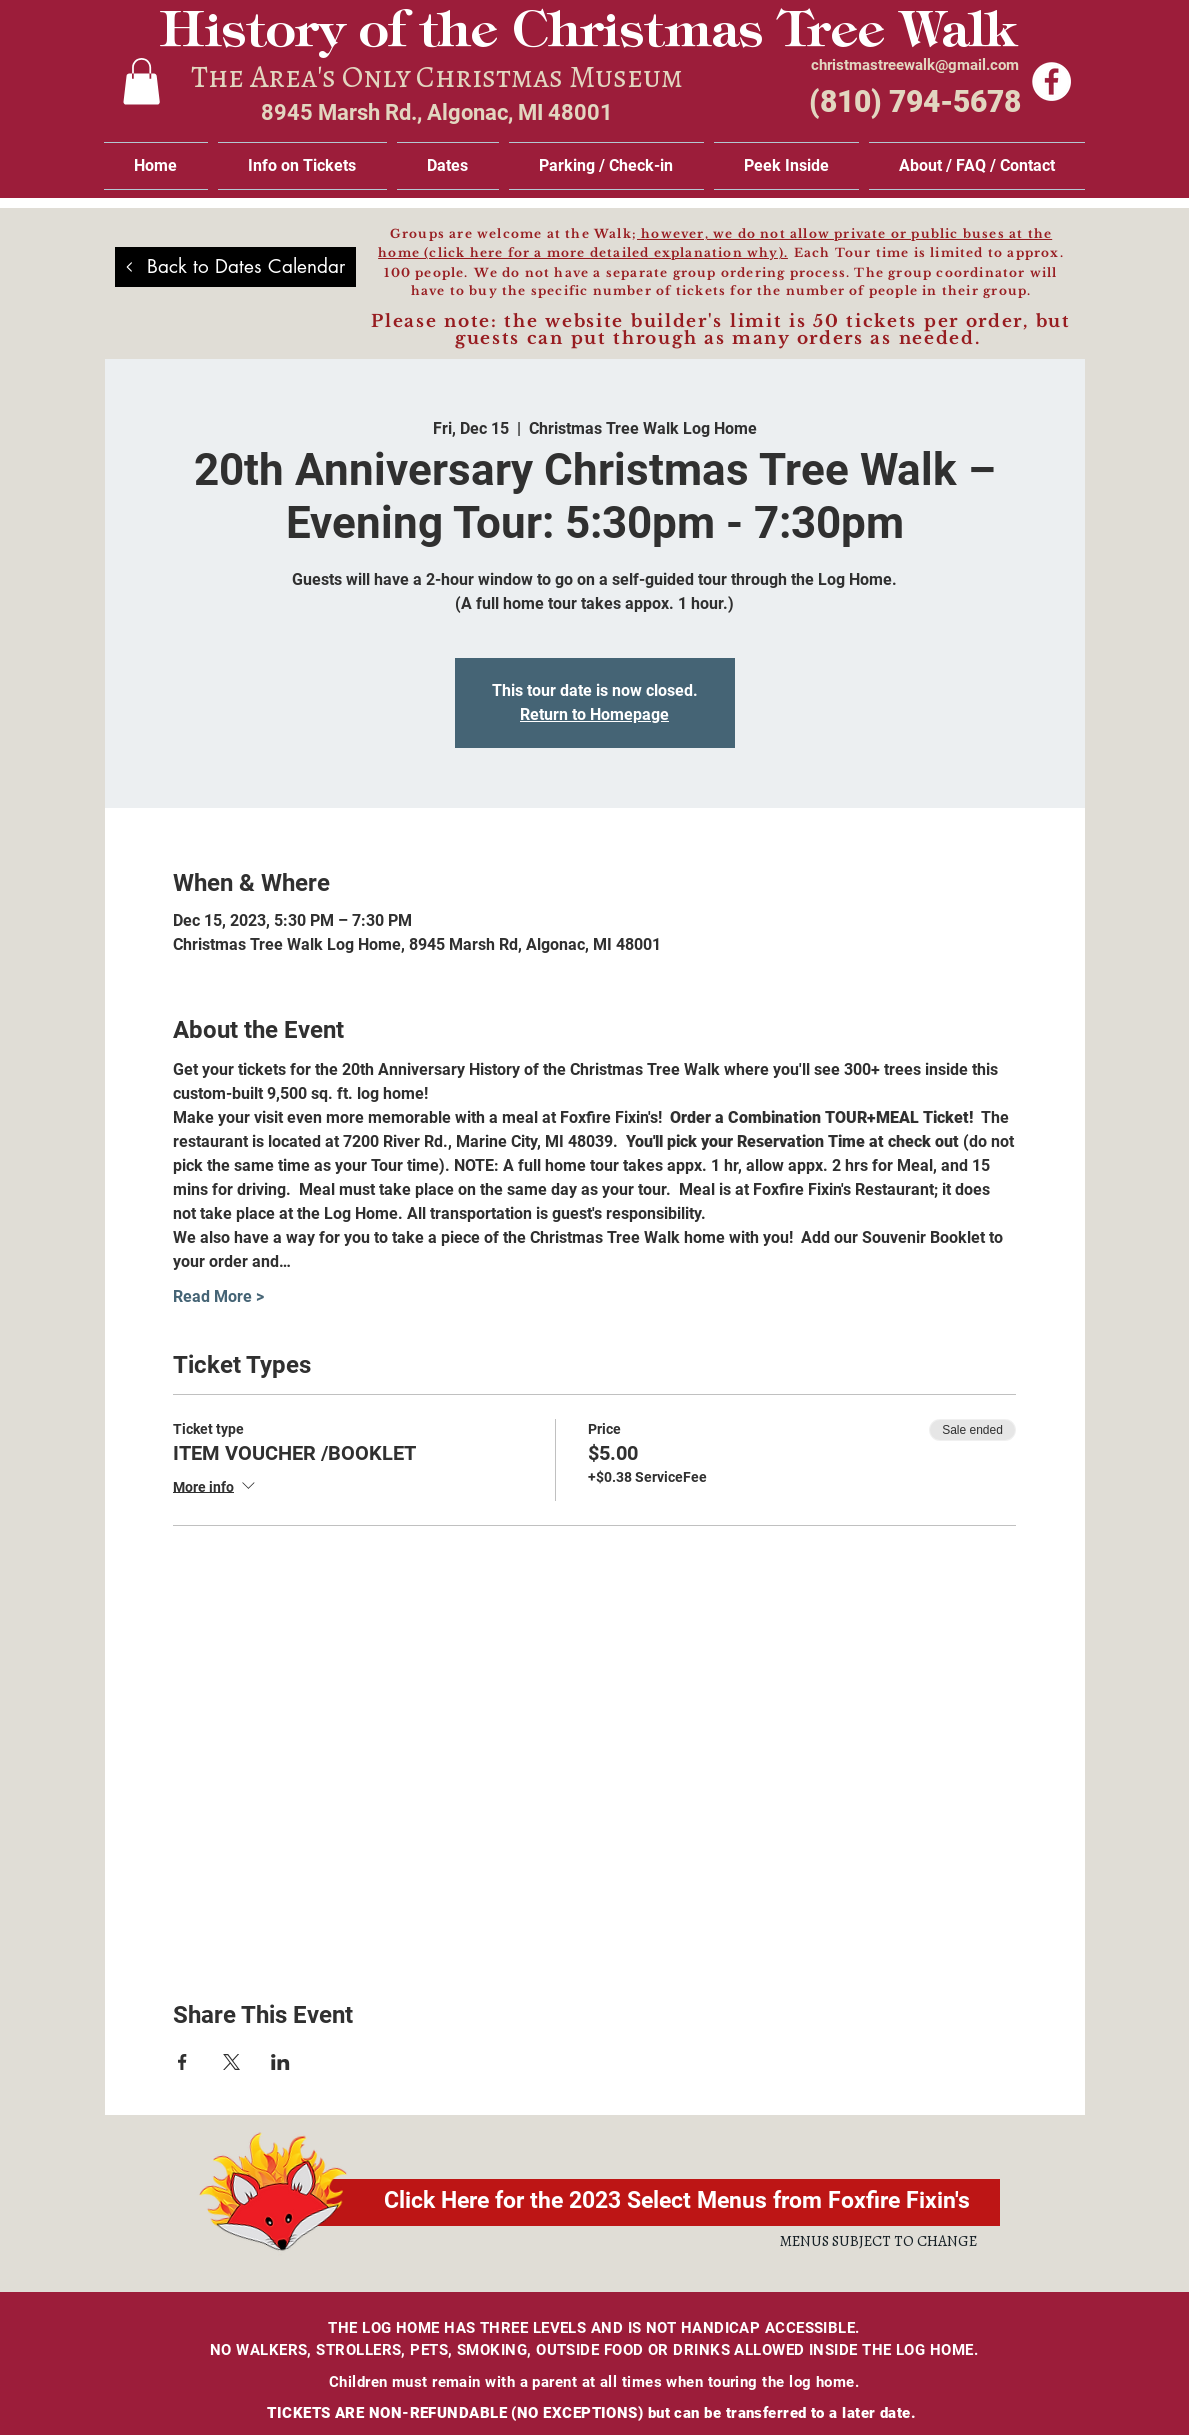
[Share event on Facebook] (182, 2062)
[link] (141, 81)
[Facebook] (1051, 81)
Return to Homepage (594, 714)
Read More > (218, 1296)
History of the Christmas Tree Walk (588, 34)
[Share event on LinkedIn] (280, 2062)
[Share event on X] (231, 2062)
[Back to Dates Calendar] (235, 267)
